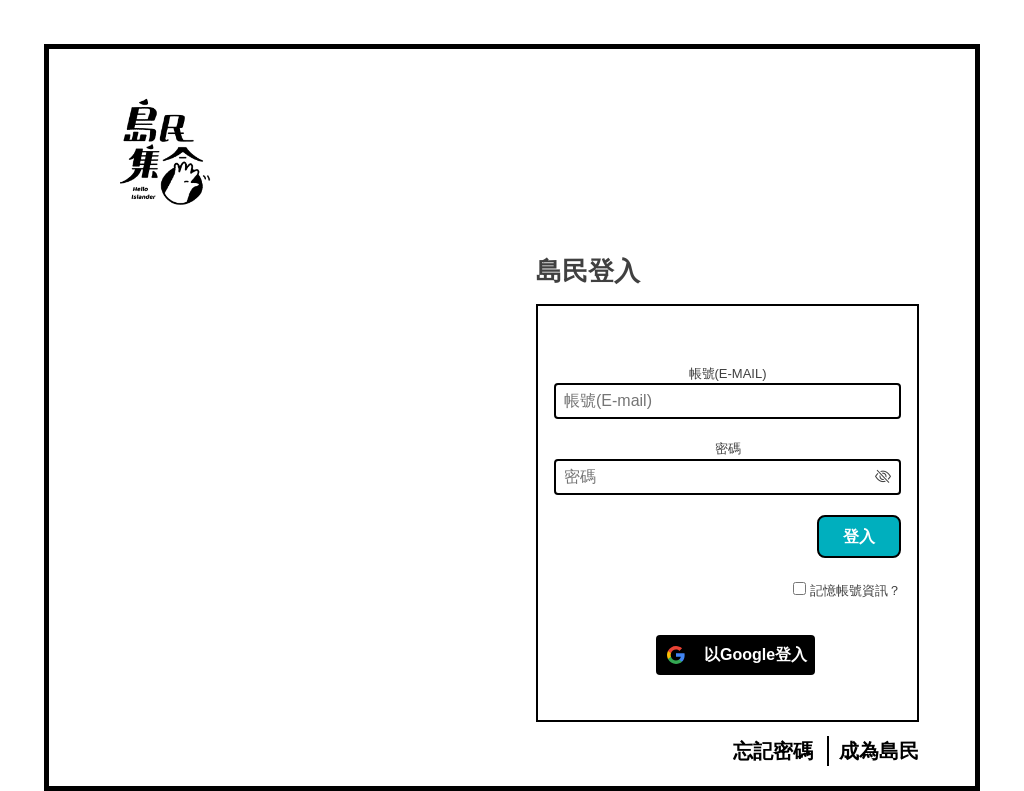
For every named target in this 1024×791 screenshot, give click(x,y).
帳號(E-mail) (728, 373)
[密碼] (727, 477)
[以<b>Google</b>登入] (735, 655)
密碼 (728, 448)
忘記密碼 (773, 751)
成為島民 (879, 751)
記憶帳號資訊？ (855, 590)
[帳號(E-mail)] (727, 401)
